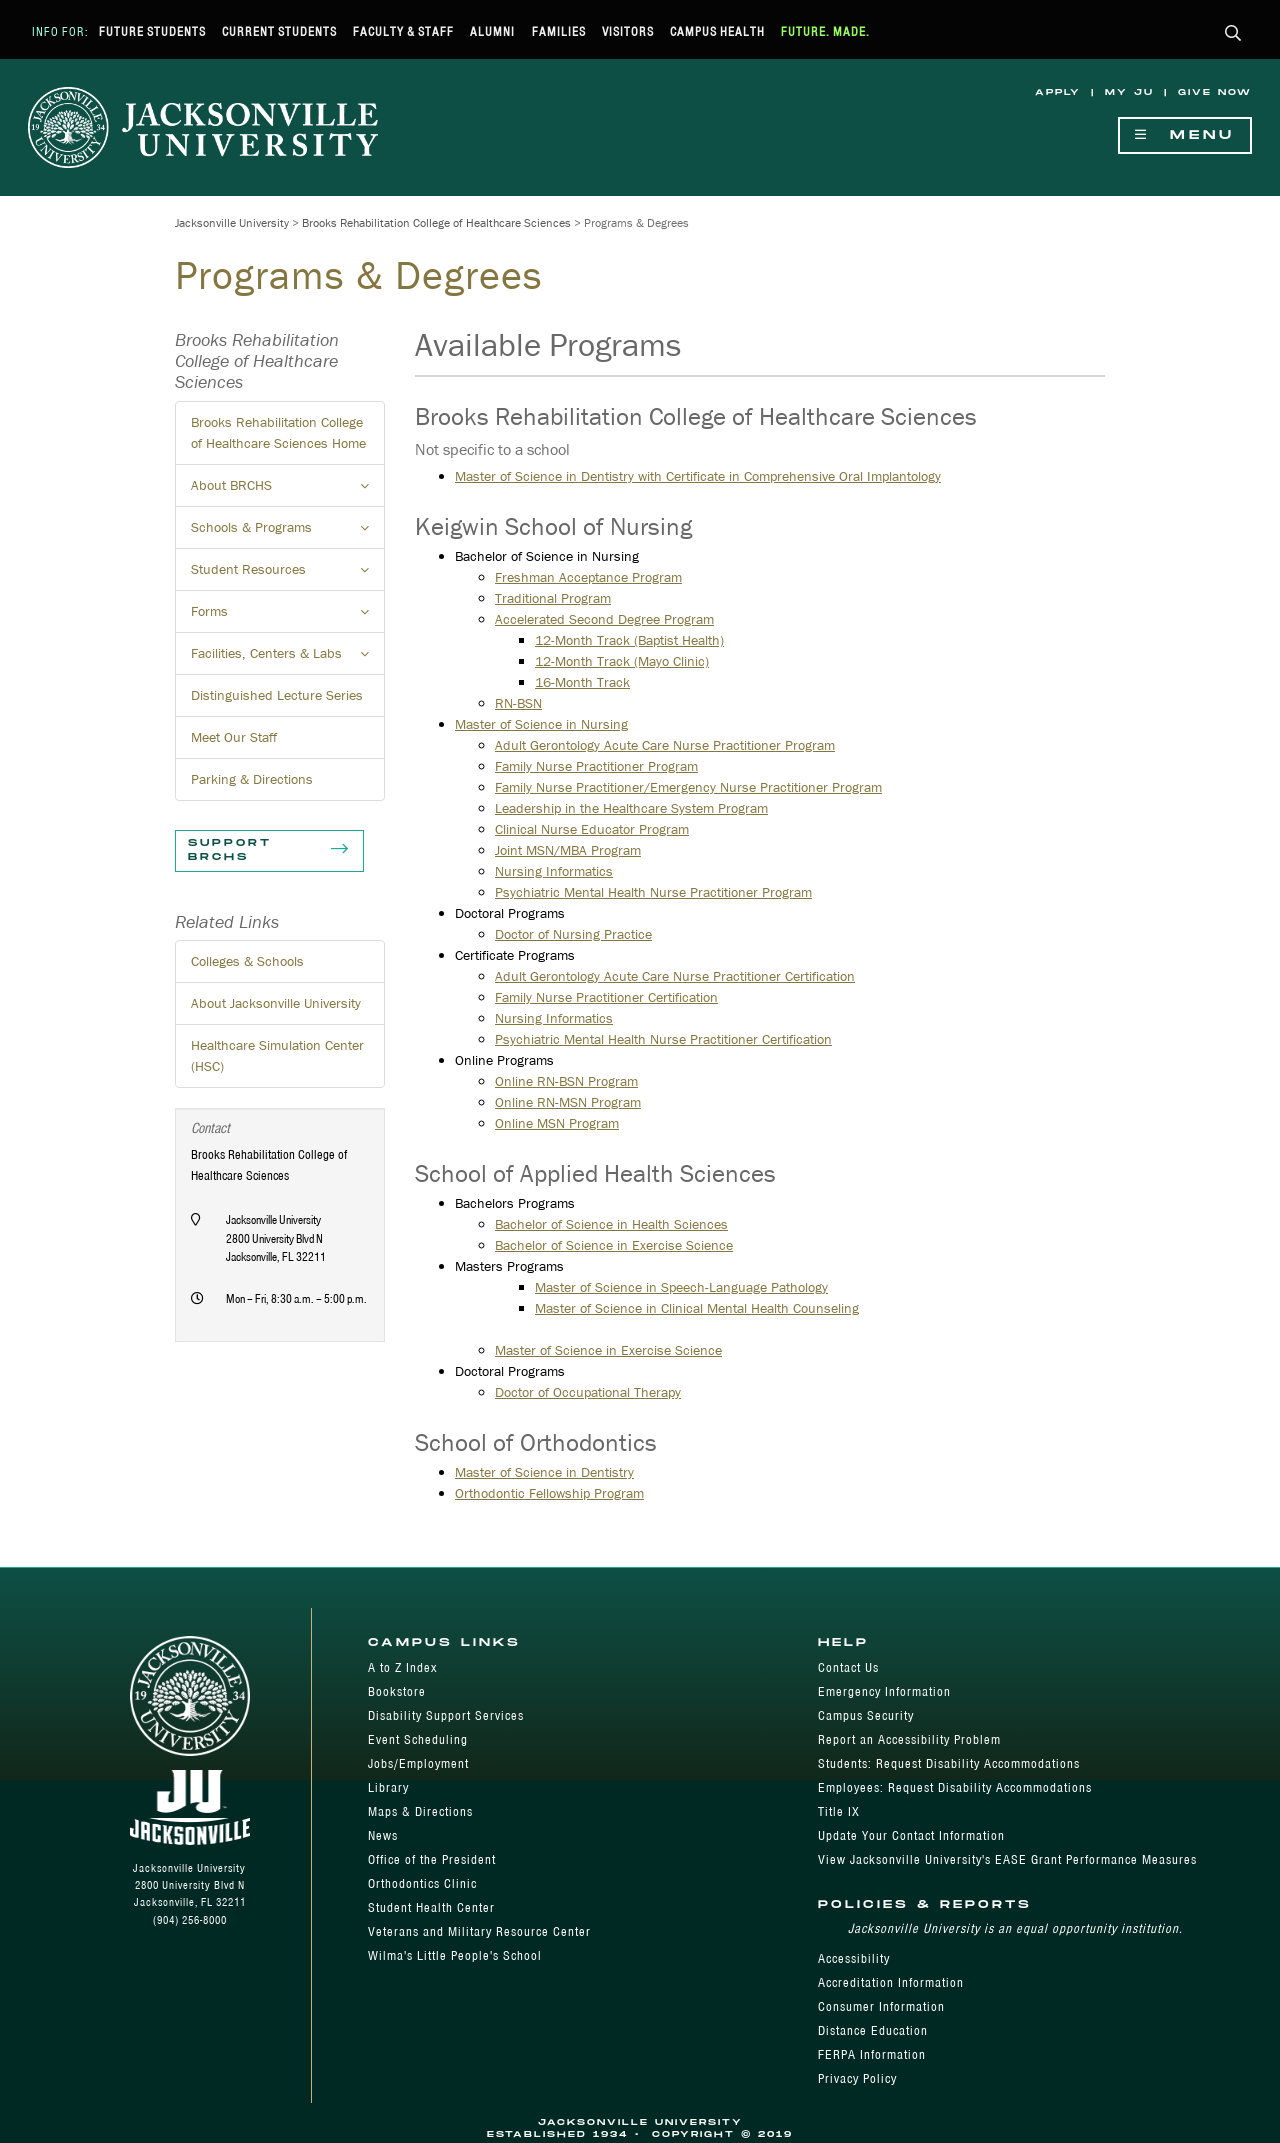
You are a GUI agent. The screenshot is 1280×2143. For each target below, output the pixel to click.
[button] (1233, 34)
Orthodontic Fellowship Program (549, 1493)
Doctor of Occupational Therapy (588, 1392)
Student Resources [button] (288, 575)
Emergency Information (884, 1691)
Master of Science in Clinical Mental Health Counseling (697, 1308)
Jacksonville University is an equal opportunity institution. (1015, 1928)
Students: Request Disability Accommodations (949, 1763)
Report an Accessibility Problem (909, 1739)
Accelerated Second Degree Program (604, 619)
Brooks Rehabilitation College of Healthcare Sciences (436, 222)
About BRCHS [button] (288, 491)
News (383, 1835)
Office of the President (432, 1859)
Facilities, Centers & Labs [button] (288, 659)
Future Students (152, 31)
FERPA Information (872, 2054)
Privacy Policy (857, 2078)
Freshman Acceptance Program (588, 577)
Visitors (628, 31)
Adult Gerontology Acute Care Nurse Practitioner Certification (675, 976)
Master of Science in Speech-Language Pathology (681, 1287)
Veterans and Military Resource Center (479, 1931)
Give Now (1215, 92)
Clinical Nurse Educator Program (592, 829)
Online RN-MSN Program (568, 1102)
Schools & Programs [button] (288, 533)
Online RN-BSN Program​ (566, 1081)
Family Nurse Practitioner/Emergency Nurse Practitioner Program (688, 787)
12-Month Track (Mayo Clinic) (622, 661)
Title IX (839, 1811)
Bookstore (397, 1691)
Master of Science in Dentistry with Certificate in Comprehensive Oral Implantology (698, 476)
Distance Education (873, 2030)
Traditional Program (553, 598)
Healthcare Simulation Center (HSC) (277, 1055)
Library (388, 1787)
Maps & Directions (420, 1811)
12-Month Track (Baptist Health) (629, 640)
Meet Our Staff (234, 737)
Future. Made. (825, 31)
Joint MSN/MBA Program (568, 850)
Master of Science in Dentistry (544, 1472)
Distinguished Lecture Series (277, 695)
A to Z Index (402, 1667)
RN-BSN (518, 703)
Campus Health (717, 31)
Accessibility (854, 1958)
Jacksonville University (232, 222)
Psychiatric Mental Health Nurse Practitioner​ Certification (663, 1039)
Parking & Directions (252, 779)
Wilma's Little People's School (455, 1955)
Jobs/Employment (418, 1763)
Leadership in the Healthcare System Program (631, 808)
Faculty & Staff (403, 31)
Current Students (279, 31)
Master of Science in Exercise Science (608, 1350)
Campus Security (866, 1715)
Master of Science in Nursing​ (541, 724)
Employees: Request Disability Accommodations (955, 1787)
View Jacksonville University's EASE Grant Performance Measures (1007, 1859)
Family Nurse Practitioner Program (596, 766)
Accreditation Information (891, 1982)
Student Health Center (431, 1907)
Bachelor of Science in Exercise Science (614, 1245)
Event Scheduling (418, 1739)
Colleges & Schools (247, 961)
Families (559, 31)
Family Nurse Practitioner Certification (606, 997)
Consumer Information (881, 2006)
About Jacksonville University (276, 1003)
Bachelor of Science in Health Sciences (611, 1224)
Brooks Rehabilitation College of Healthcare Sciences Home (278, 432)
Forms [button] (288, 617)
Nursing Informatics (554, 871)
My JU (1129, 92)
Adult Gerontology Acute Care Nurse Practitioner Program (665, 745)
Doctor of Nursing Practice (573, 934)
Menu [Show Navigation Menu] (1185, 135)
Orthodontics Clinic (422, 1883)
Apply (1058, 92)
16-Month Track (582, 682)
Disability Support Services (446, 1715)
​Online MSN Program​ (557, 1123)
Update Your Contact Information (911, 1835)
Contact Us (848, 1667)
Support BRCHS (269, 851)
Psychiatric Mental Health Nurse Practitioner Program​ (653, 892)
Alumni (492, 31)
